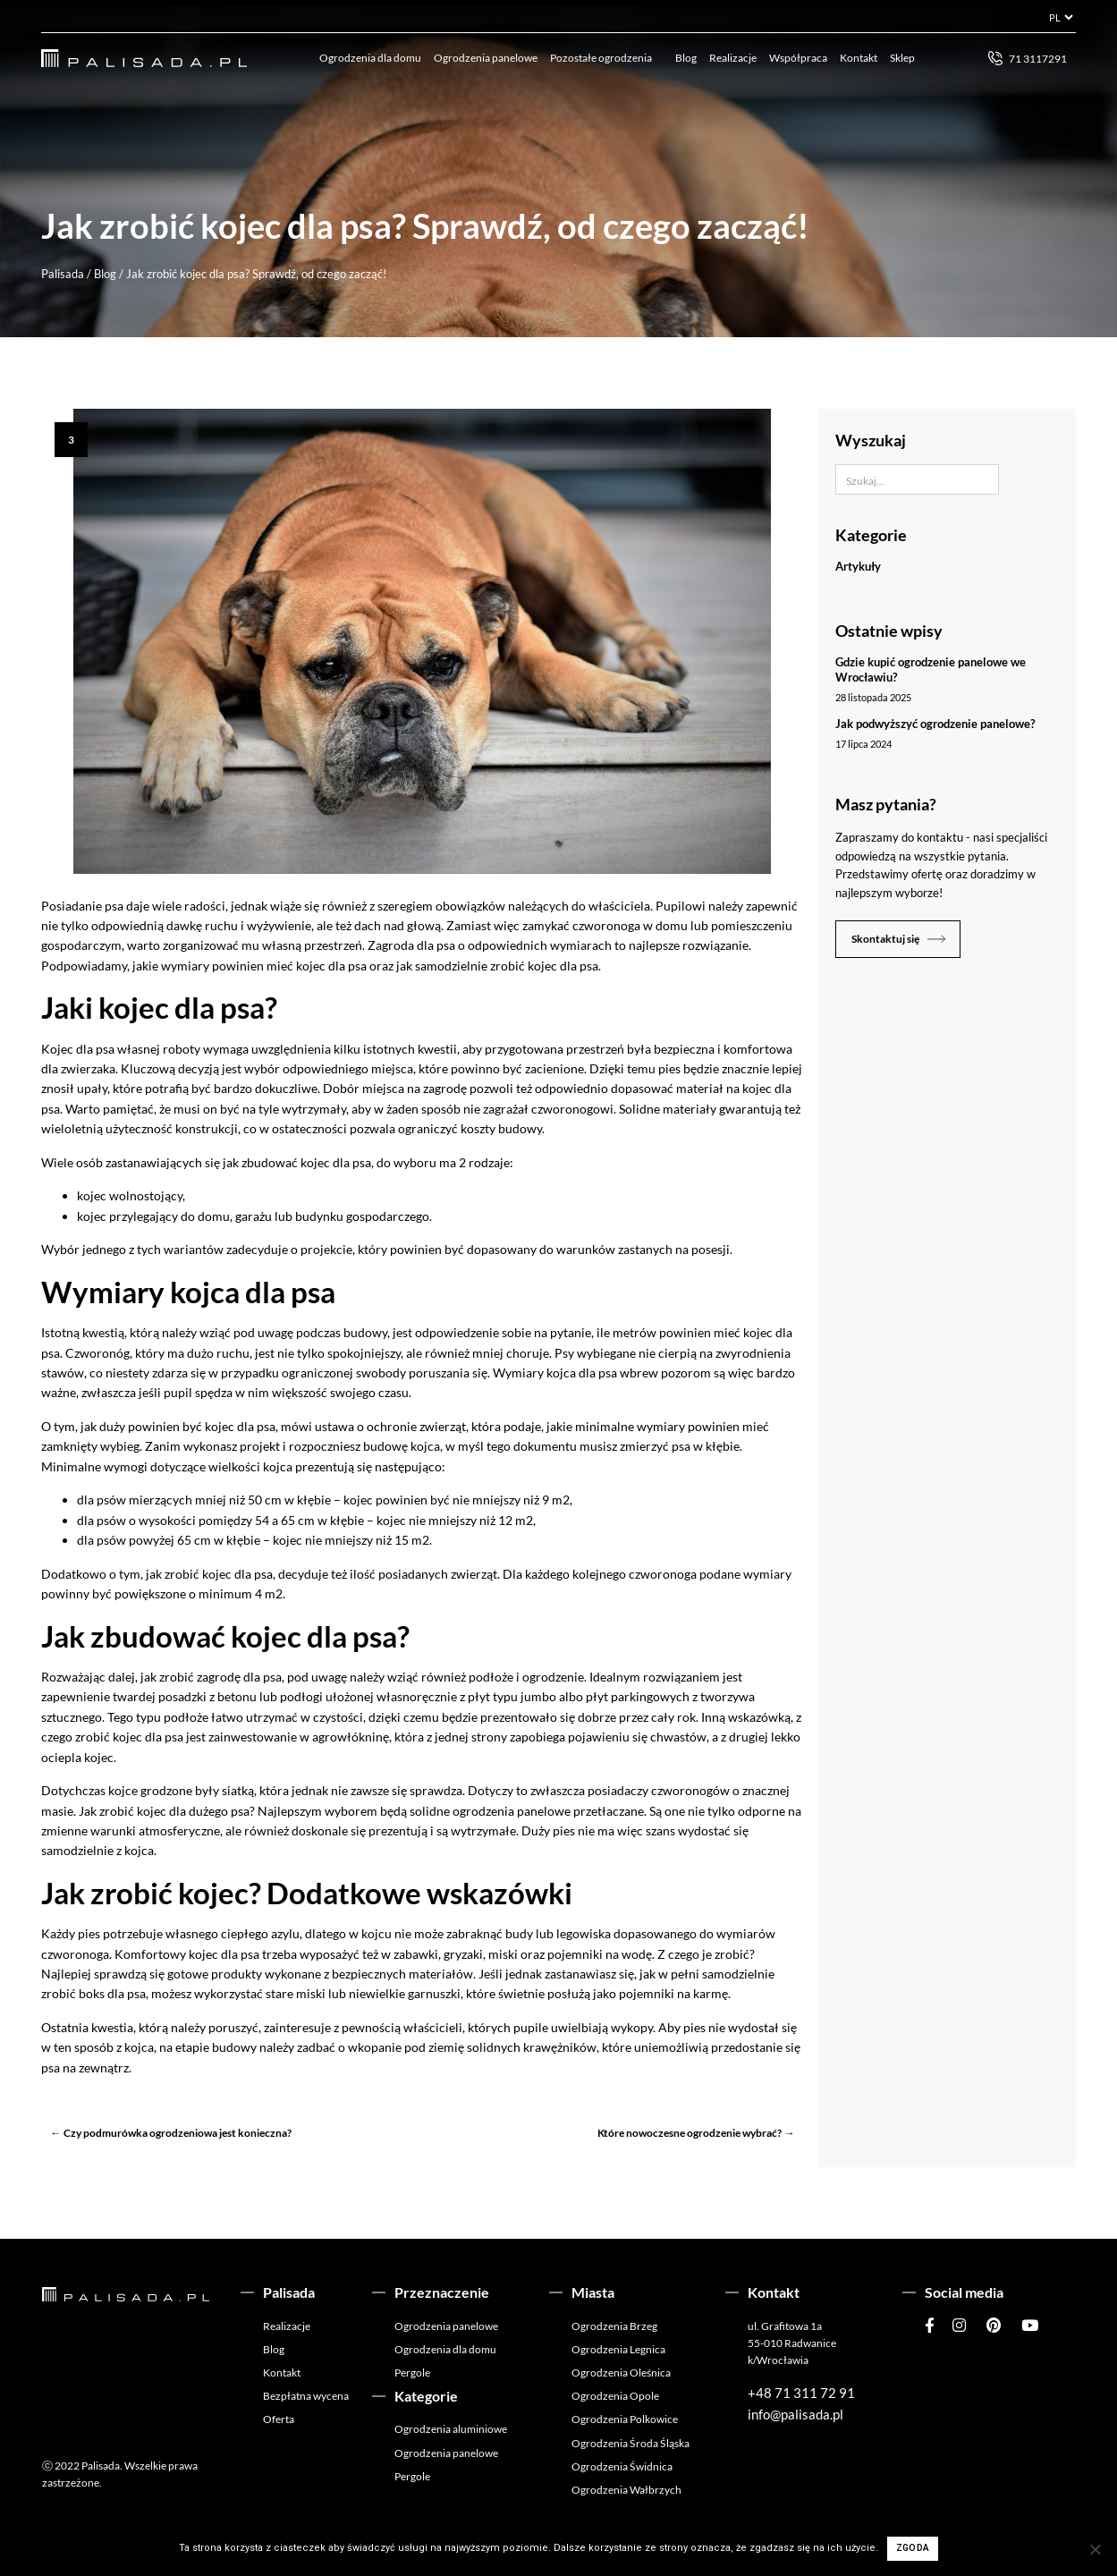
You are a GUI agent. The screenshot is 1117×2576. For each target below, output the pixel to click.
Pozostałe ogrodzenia (601, 57)
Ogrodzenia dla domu (370, 57)
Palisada (62, 274)
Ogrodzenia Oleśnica (621, 2372)
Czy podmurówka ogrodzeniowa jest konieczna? (177, 2133)
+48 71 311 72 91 (801, 2393)
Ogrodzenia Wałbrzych (626, 2489)
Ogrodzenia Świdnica (622, 2466)
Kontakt (858, 57)
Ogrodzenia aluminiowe (450, 2429)
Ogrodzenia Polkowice (624, 2419)
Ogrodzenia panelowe (485, 57)
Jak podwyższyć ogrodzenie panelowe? (935, 723)
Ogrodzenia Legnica (618, 2349)
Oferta (278, 2419)
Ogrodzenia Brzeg (614, 2326)
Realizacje (733, 57)
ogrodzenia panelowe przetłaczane (548, 1810)
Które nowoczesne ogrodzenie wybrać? (689, 2133)
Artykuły (858, 566)
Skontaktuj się (885, 938)
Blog (686, 57)
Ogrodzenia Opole (615, 2395)
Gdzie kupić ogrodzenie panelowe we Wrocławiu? (930, 669)
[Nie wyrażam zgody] (1095, 2549)
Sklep (902, 57)
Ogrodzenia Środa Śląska (630, 2443)
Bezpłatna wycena (306, 2395)
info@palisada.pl (795, 2414)
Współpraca (798, 57)
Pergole (412, 2372)
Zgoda (912, 2548)
